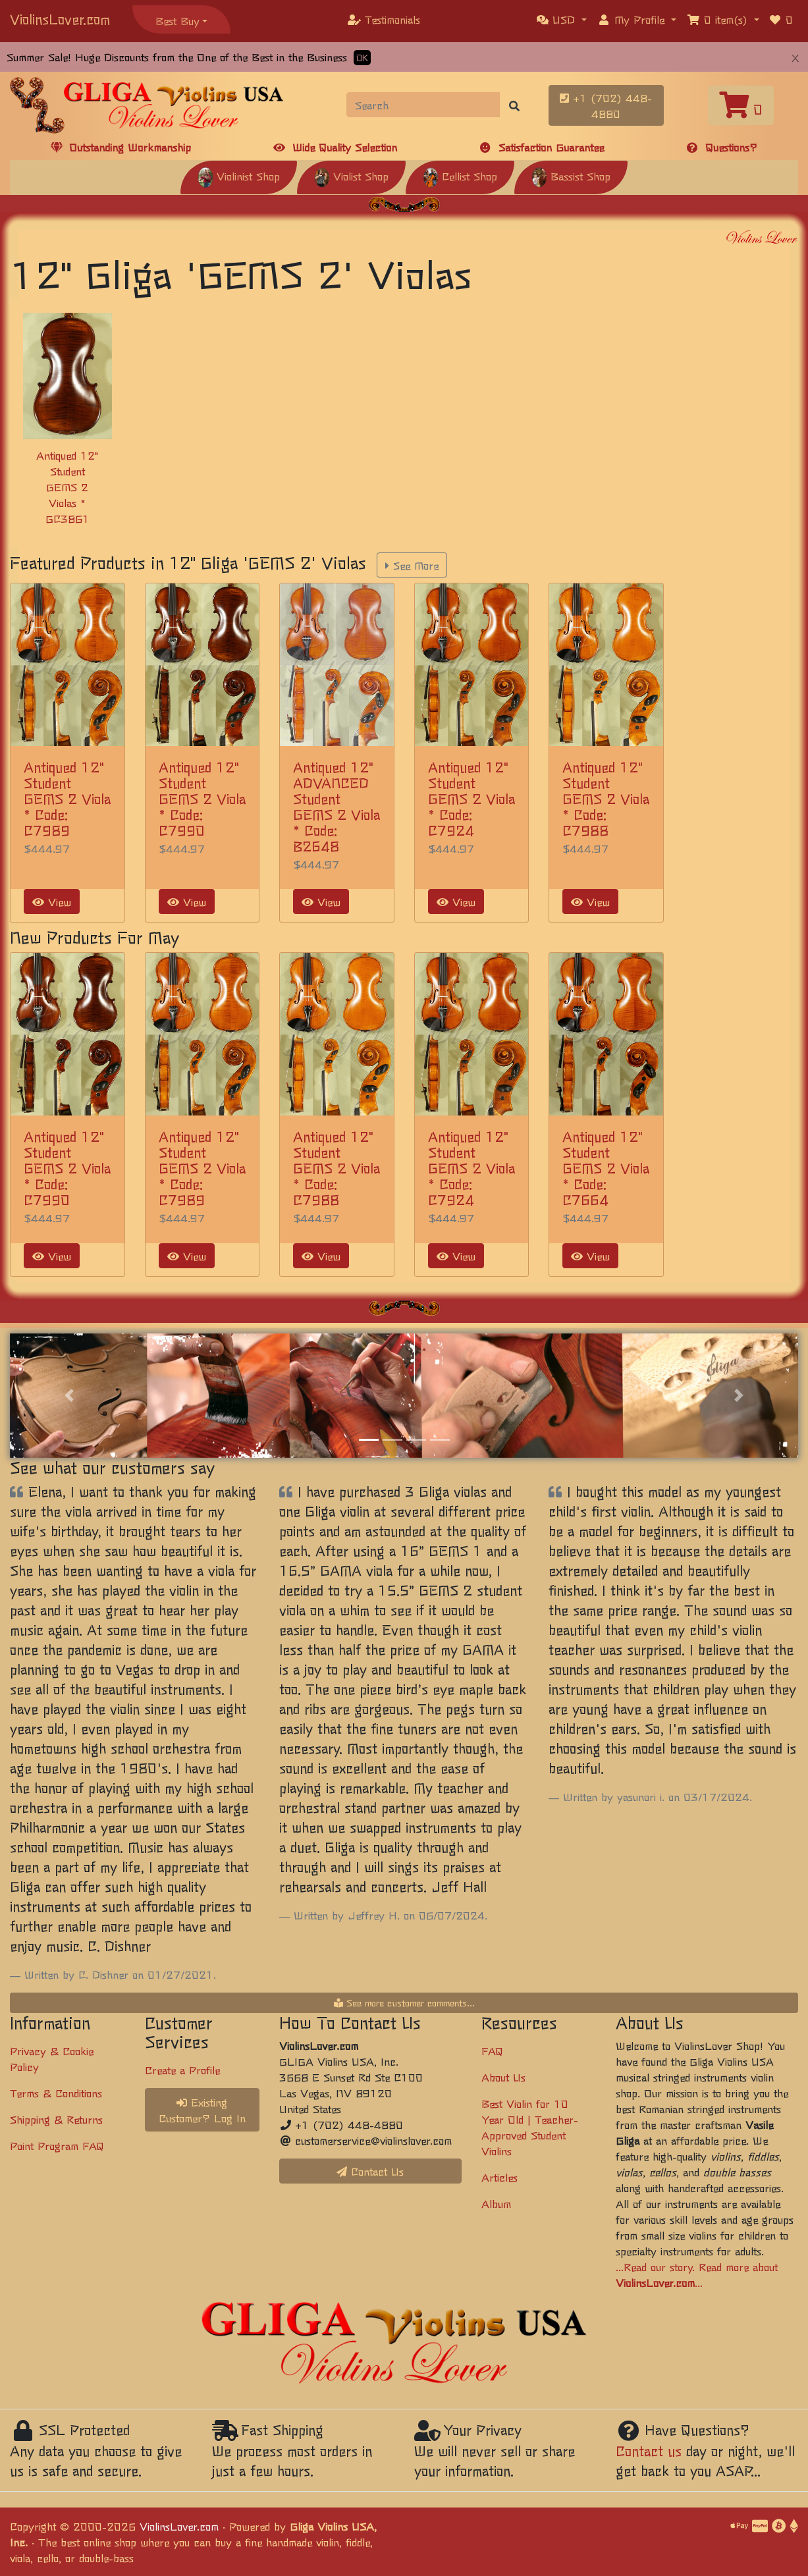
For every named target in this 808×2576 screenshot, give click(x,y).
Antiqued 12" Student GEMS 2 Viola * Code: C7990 (202, 798)
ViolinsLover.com (60, 18)
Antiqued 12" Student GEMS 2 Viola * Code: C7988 (605, 798)
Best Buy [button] (177, 20)
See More (412, 565)
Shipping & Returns (56, 2119)
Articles (499, 2177)
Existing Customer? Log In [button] (202, 2110)
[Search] (423, 104)
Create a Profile (182, 2070)
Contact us (649, 2450)
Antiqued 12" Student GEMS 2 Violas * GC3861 (67, 486)
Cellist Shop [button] (460, 176)
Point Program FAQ (57, 2145)
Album (496, 2203)
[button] (561, 19)
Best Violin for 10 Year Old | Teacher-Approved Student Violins (529, 2127)
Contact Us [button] (370, 2171)
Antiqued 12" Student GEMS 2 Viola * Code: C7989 (67, 798)
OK (362, 57)
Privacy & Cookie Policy (52, 2058)
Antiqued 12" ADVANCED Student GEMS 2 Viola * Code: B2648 (336, 806)
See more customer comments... (404, 2002)
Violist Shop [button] (351, 176)
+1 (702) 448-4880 (606, 105)
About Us (503, 2077)
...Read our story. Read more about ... (697, 2274)
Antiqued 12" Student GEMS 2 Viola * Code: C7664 (605, 1168)
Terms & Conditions (56, 2093)
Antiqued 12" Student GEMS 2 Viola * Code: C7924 (471, 798)
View (51, 901)
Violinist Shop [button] (239, 176)
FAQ (492, 2050)
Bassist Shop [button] (570, 176)
